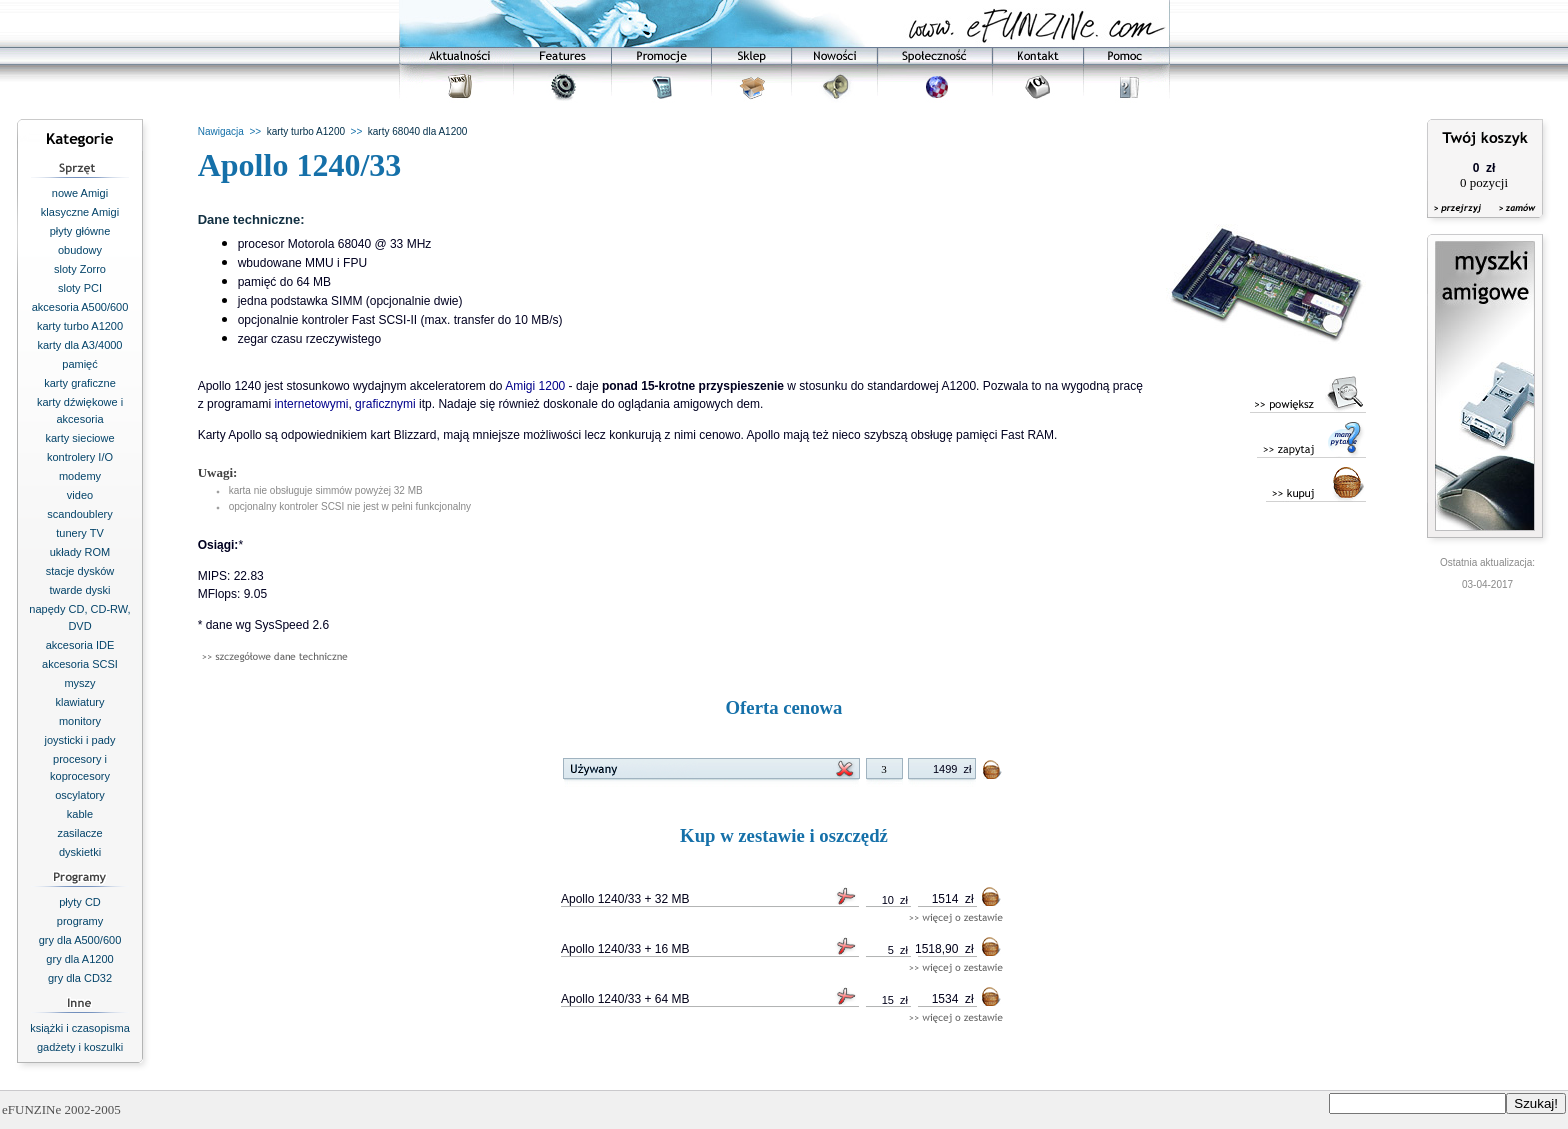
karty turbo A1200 (80, 326)
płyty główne (80, 231)
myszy (79, 683)
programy (80, 921)
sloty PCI (80, 288)
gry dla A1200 (79, 959)
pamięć (79, 364)
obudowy (80, 250)
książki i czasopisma (80, 1028)
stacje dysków (80, 571)
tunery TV (80, 533)
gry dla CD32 (80, 978)
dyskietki (80, 852)
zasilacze (79, 833)
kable (80, 814)
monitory (80, 721)
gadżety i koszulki (80, 1047)
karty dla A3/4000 (79, 345)
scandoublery (79, 514)
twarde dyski (79, 590)
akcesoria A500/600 (80, 307)
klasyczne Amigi (80, 212)
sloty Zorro (80, 269)
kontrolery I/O (80, 457)
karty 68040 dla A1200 (418, 131)
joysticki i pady (80, 740)
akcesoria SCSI (80, 664)
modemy (80, 476)
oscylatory (80, 795)
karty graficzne (80, 383)
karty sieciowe (79, 438)
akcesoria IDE (80, 645)
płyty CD (80, 902)
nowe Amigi (80, 193)
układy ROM (80, 552)
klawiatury (80, 702)
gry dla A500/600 (80, 940)
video (80, 495)
